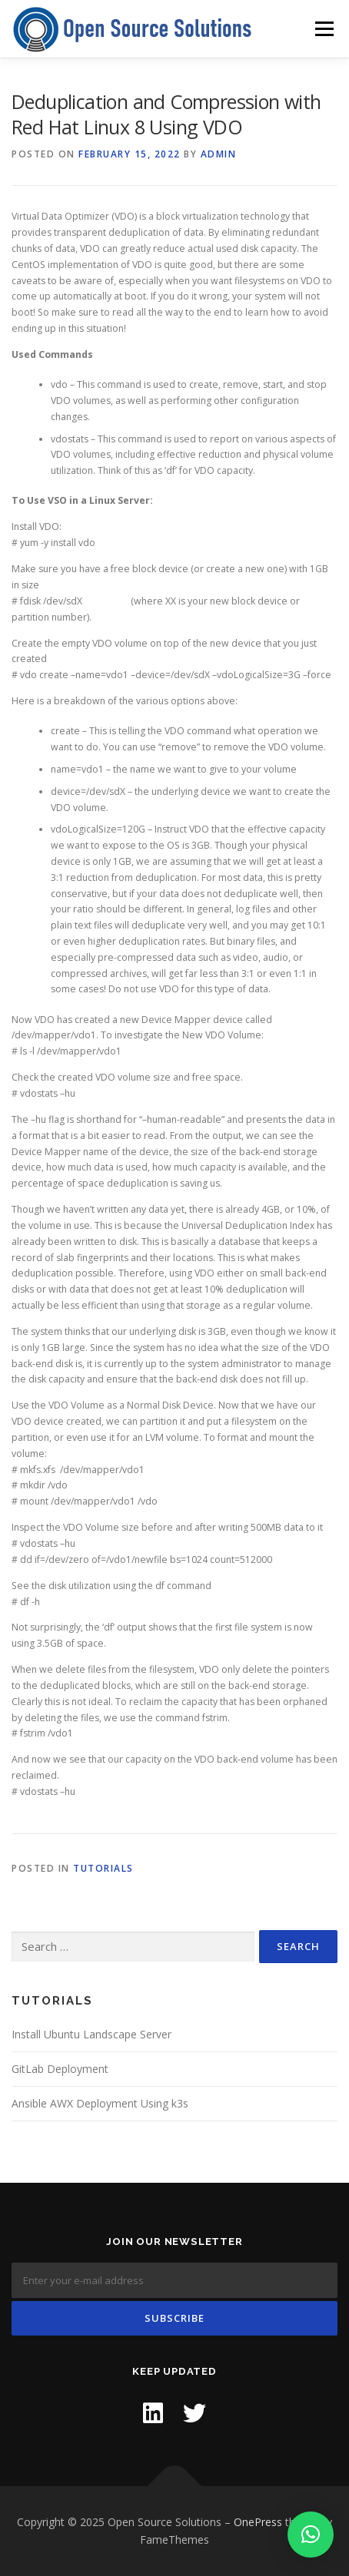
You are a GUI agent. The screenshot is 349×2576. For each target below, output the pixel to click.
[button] (311, 2534)
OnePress (258, 2522)
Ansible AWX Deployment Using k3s (100, 2103)
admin (219, 154)
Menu (323, 28)
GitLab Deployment (60, 2068)
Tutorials (103, 1868)
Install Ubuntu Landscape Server (91, 2034)
